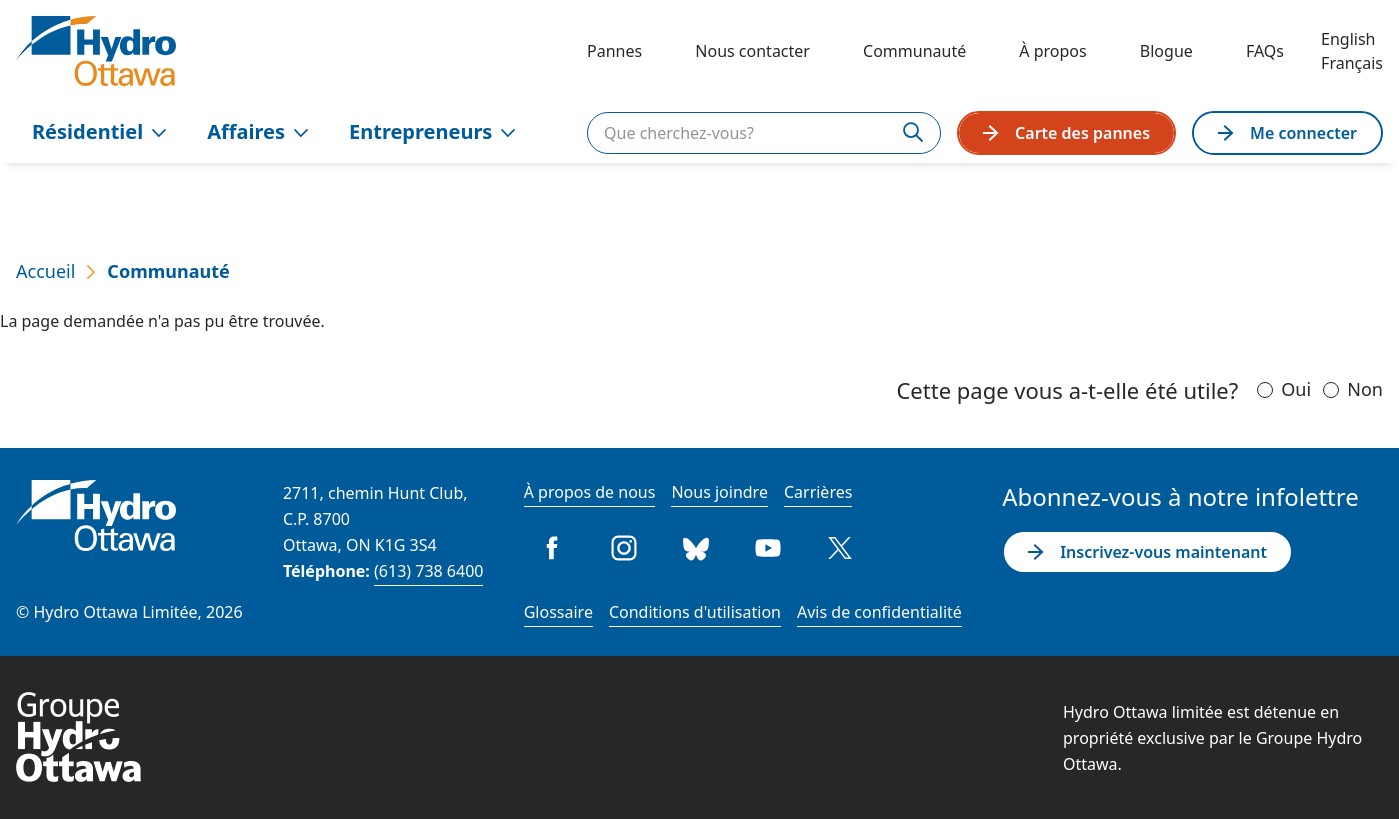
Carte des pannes (1066, 133)
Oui (1296, 389)
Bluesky (696, 548)
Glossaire (558, 612)
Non (1365, 389)
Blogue (1166, 51)
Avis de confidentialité (879, 612)
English (1348, 39)
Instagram (624, 548)
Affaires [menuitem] (258, 131)
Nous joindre (719, 492)
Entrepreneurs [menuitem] (432, 131)
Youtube (768, 548)
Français (1352, 63)
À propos (1052, 51)
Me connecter (1287, 133)
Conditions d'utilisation (695, 612)
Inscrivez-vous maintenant (1147, 552)
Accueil (45, 271)
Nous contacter (752, 51)
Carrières (818, 492)
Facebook (552, 548)
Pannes (614, 51)
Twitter (840, 548)
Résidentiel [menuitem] (99, 131)
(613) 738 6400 (428, 571)
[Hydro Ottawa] (96, 51)
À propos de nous (590, 492)
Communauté (914, 51)
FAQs (1265, 51)
